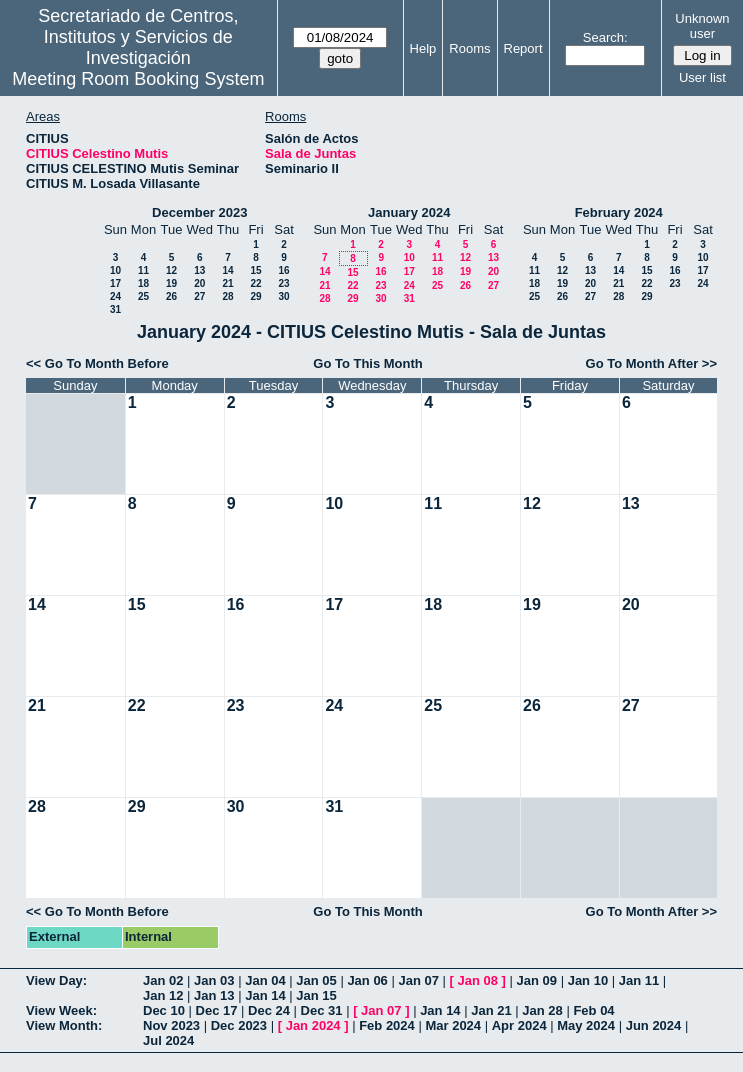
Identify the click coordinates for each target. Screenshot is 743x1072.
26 (171, 296)
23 (283, 283)
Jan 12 (163, 995)
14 (227, 270)
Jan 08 (478, 980)
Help (423, 48)
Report (523, 48)
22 (255, 283)
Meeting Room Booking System (138, 79)
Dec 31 (322, 1010)
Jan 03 (214, 980)
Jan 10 (588, 980)
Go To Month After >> (651, 363)
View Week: (61, 1010)
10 (115, 270)
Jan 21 (491, 1010)
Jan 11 (639, 980)
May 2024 (586, 1025)
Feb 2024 (387, 1025)
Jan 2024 (313, 1025)
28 (227, 296)
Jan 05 (316, 980)
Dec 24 (269, 1010)
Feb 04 (593, 1010)
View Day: (56, 980)
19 (171, 283)
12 (171, 270)
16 (283, 270)
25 (143, 296)
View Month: (64, 1025)
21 (227, 283)
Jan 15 (316, 995)
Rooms (469, 48)
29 (255, 296)
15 (255, 270)
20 (199, 283)
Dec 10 (164, 1010)
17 (115, 283)
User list (702, 77)
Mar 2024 (453, 1025)
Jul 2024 (168, 1040)
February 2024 (619, 212)
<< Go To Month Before (97, 363)
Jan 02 (163, 980)
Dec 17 (217, 1010)
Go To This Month (368, 363)
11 (143, 270)
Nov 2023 (171, 1025)
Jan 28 (542, 1010)
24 (115, 296)
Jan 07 (418, 980)
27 (199, 296)
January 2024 (409, 212)
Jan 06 (367, 980)
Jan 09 (537, 980)
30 (283, 296)
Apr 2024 (519, 1025)
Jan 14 (265, 995)
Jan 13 (214, 995)
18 (143, 283)
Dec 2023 (239, 1025)
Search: (605, 37)
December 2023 (199, 212)
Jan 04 (265, 980)
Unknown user (702, 26)
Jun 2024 (654, 1025)
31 (115, 309)
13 (199, 270)
